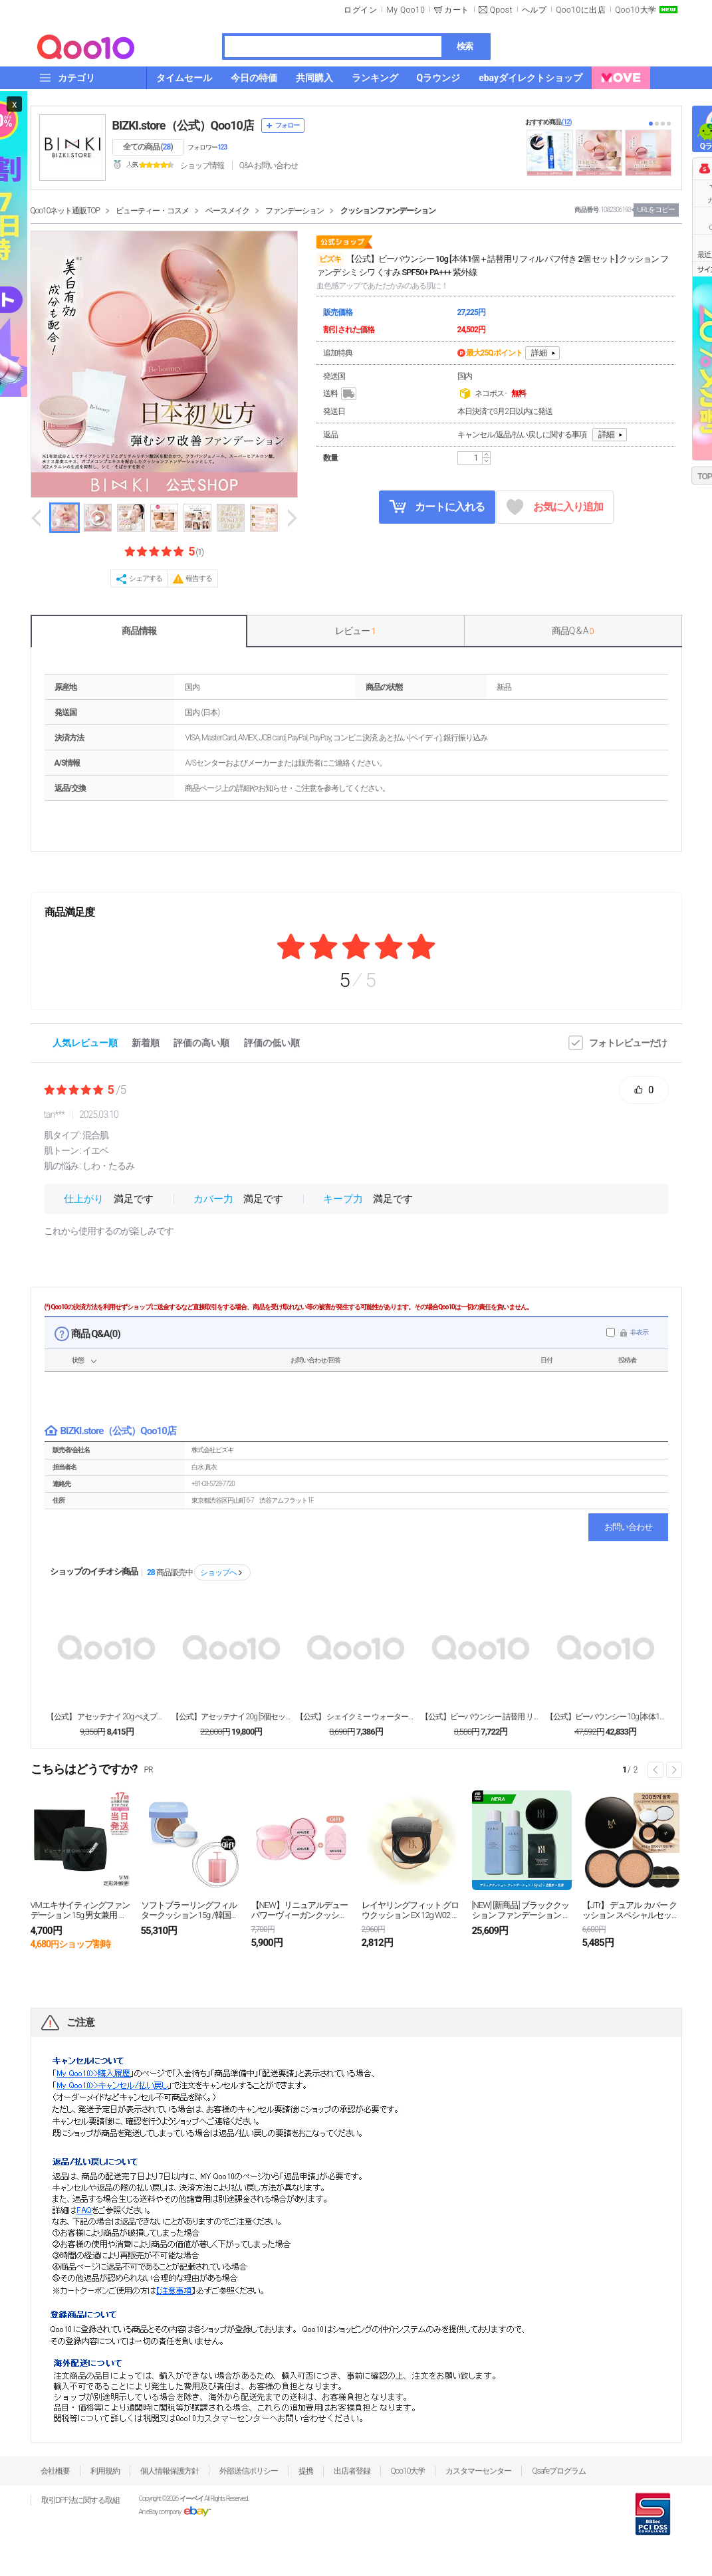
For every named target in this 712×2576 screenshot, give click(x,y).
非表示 (639, 1332)
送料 (340, 394)
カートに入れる (437, 506)
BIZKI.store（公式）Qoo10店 (183, 125)
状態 (78, 1360)
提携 (305, 2471)
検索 (465, 46)
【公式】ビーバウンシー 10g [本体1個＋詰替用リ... (605, 1716)
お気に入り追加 (555, 507)
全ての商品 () (148, 147)
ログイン (360, 10)
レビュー (355, 630)
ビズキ (330, 259)
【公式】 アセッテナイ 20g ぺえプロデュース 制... (106, 1716)
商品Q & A (573, 630)
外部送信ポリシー (248, 2471)
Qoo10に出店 (581, 10)
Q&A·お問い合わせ (268, 165)
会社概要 (55, 2471)
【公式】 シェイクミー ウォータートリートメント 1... (355, 1716)
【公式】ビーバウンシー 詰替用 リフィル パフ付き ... (480, 1716)
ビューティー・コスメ (152, 210)
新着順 (146, 1042)
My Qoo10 (405, 10)
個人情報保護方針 (169, 2471)
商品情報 (139, 630)
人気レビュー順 (85, 1042)
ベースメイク (227, 210)
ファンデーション (294, 210)
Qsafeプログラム (559, 2471)
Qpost (501, 10)
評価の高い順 (201, 1042)
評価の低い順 (272, 1042)
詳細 (539, 353)
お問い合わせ (628, 1527)
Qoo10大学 (635, 10)
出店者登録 (352, 2471)
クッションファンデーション (387, 210)
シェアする (145, 578)
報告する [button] (198, 578)
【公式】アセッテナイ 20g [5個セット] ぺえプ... (231, 1716)
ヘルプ (534, 10)
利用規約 (105, 2471)
